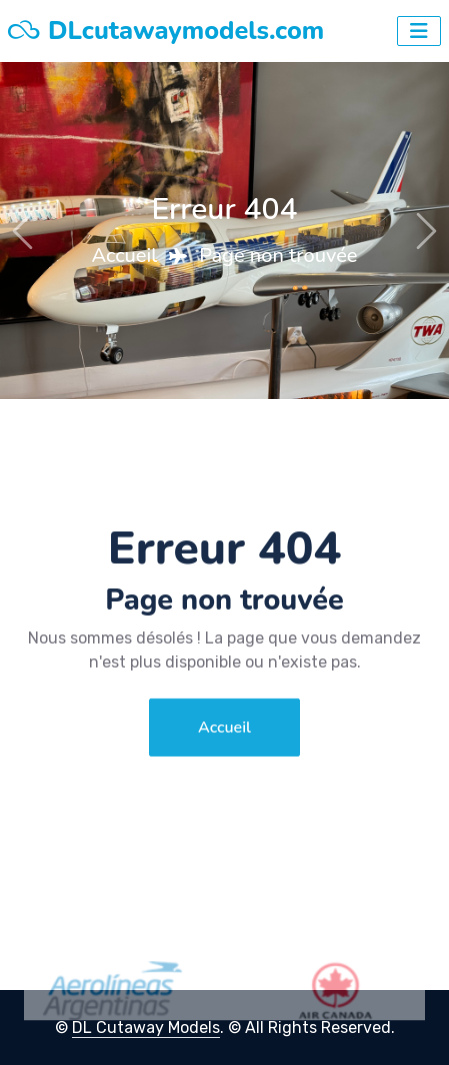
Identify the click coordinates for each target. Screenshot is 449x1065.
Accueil (124, 255)
